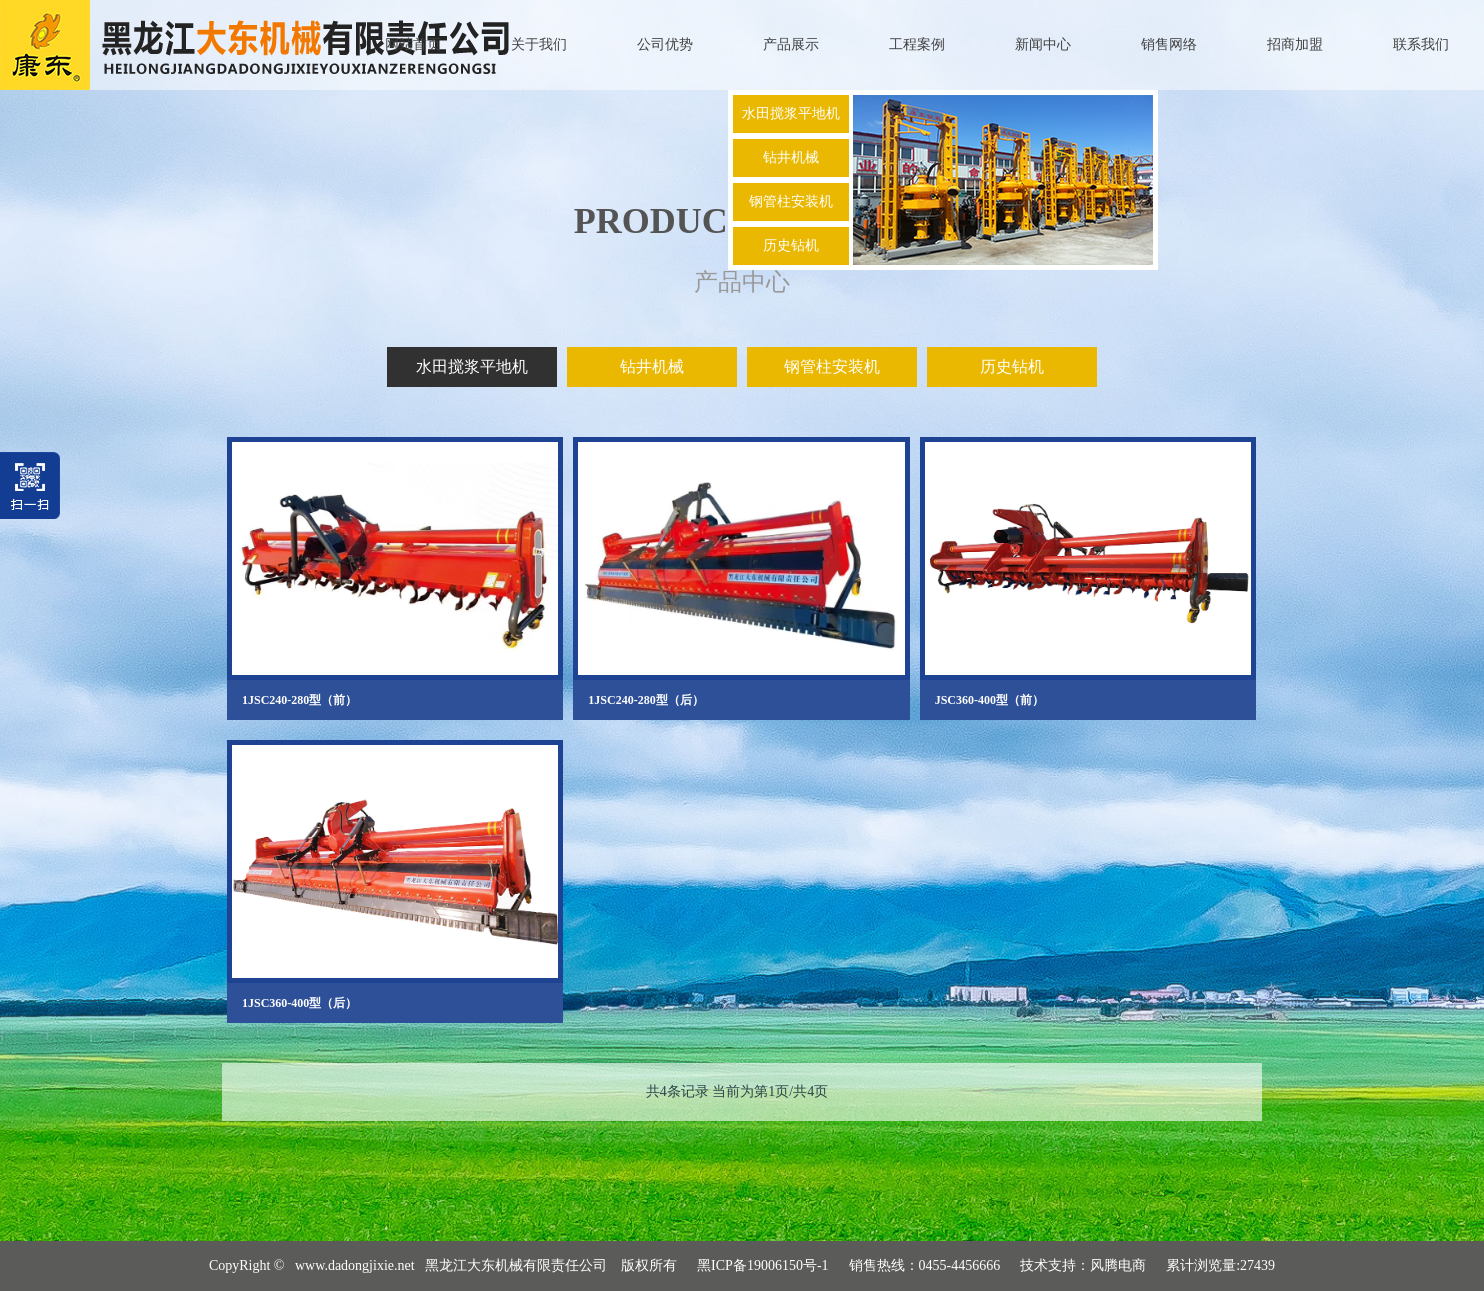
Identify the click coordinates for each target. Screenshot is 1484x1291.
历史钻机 (791, 245)
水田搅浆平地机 (791, 113)
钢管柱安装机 (791, 201)
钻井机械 (791, 157)
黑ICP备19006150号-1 (762, 1265)
